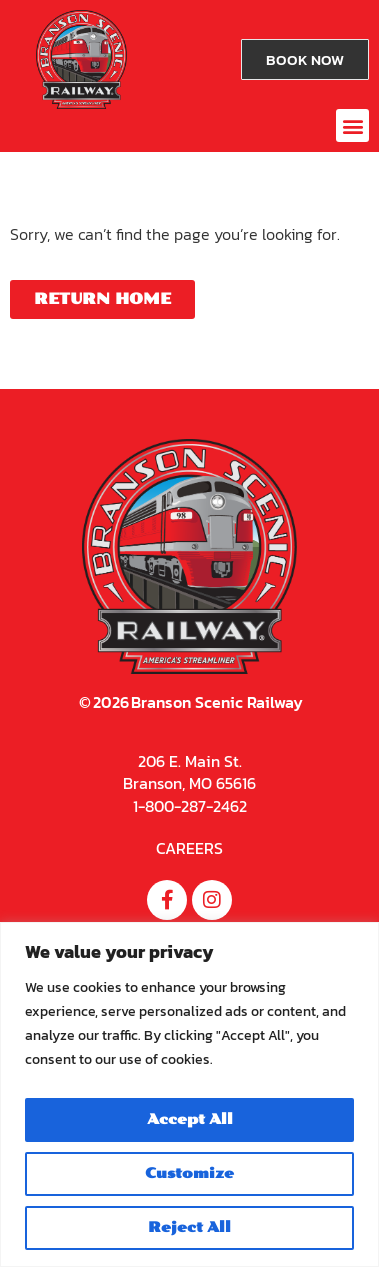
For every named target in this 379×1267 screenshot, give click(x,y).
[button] (352, 125)
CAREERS (189, 848)
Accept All (190, 1119)
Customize (189, 1173)
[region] (189, 1094)
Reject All (189, 1227)
